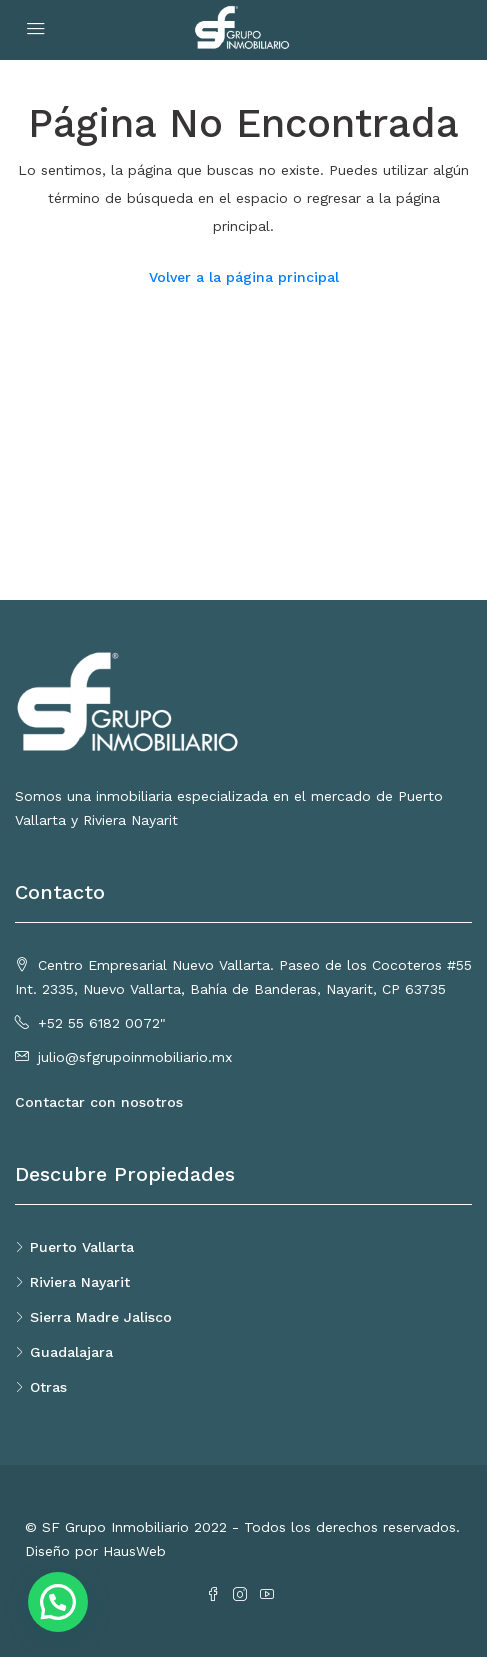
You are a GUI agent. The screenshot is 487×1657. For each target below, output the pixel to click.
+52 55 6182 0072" (102, 1023)
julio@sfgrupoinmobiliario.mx (135, 1057)
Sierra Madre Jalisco (101, 1317)
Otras (48, 1387)
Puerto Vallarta (82, 1247)
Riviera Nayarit (80, 1282)
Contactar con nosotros (99, 1102)
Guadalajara (71, 1352)
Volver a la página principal (244, 277)
